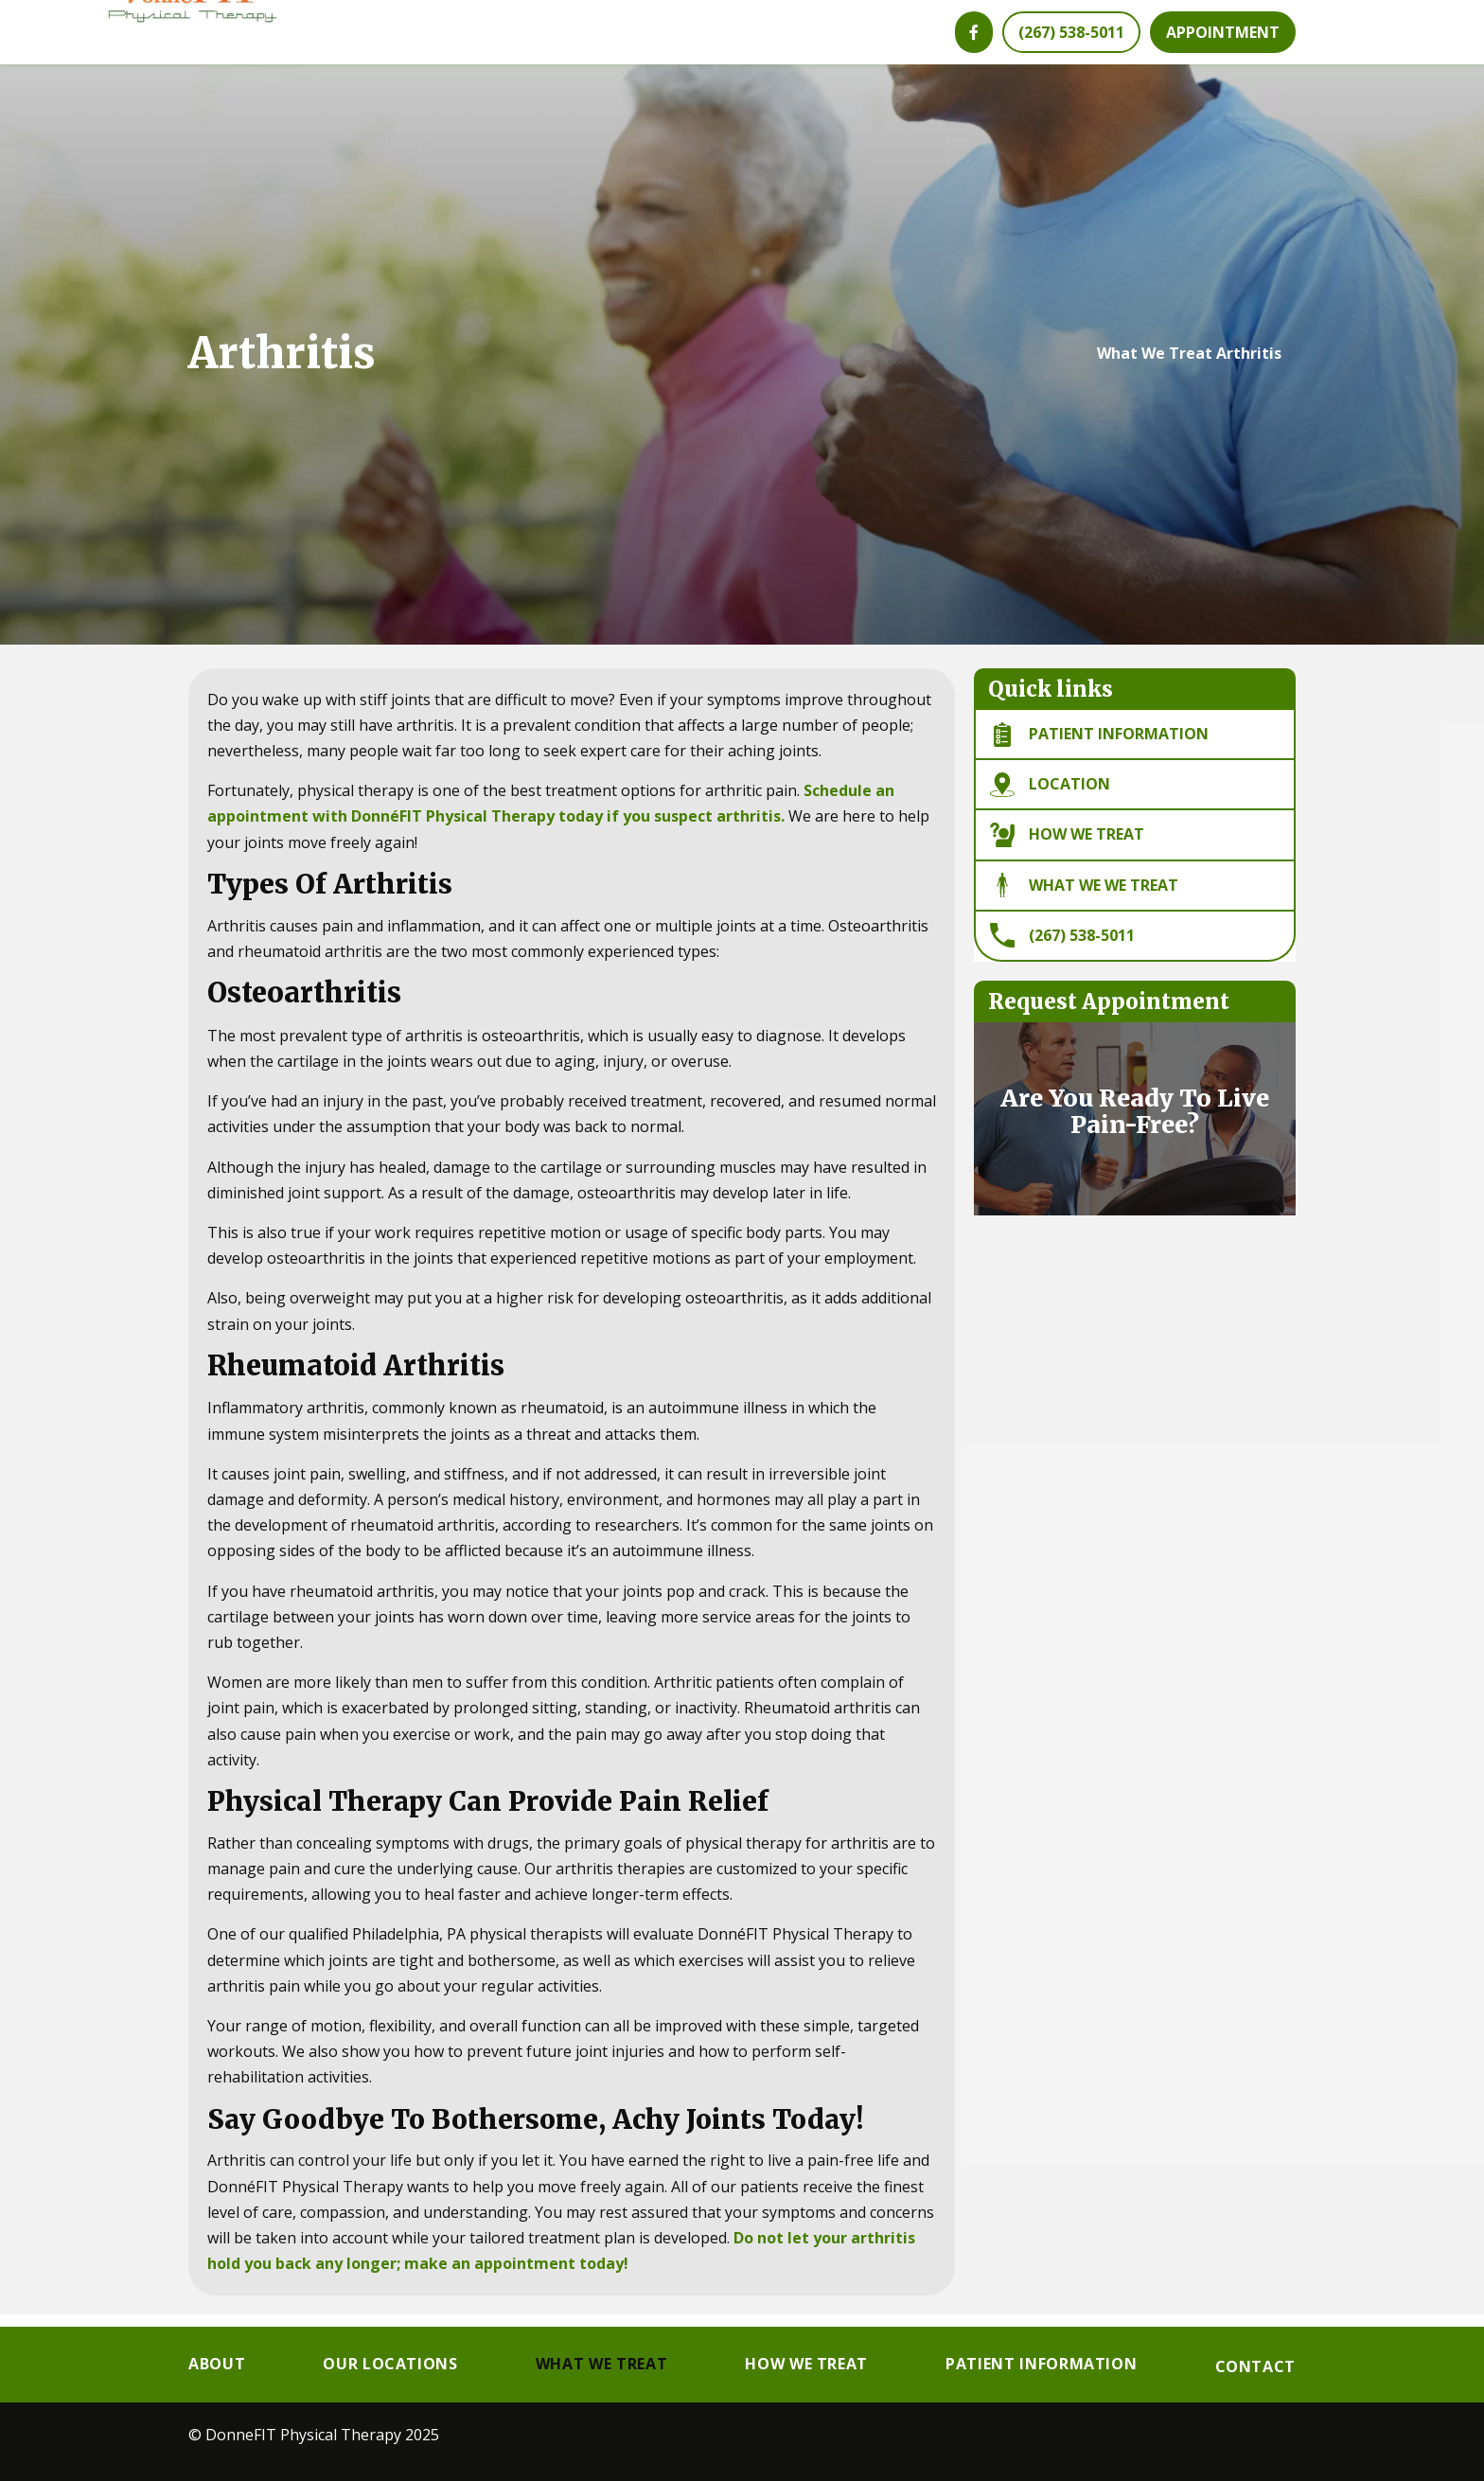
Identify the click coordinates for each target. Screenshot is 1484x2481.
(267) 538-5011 (1062, 947)
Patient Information (1041, 2364)
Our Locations (390, 2364)
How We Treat (1067, 847)
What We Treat (1154, 366)
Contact (1255, 2367)
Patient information (1099, 747)
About (216, 2364)
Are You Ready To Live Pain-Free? (1134, 1123)
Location (1050, 797)
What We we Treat (1084, 897)
